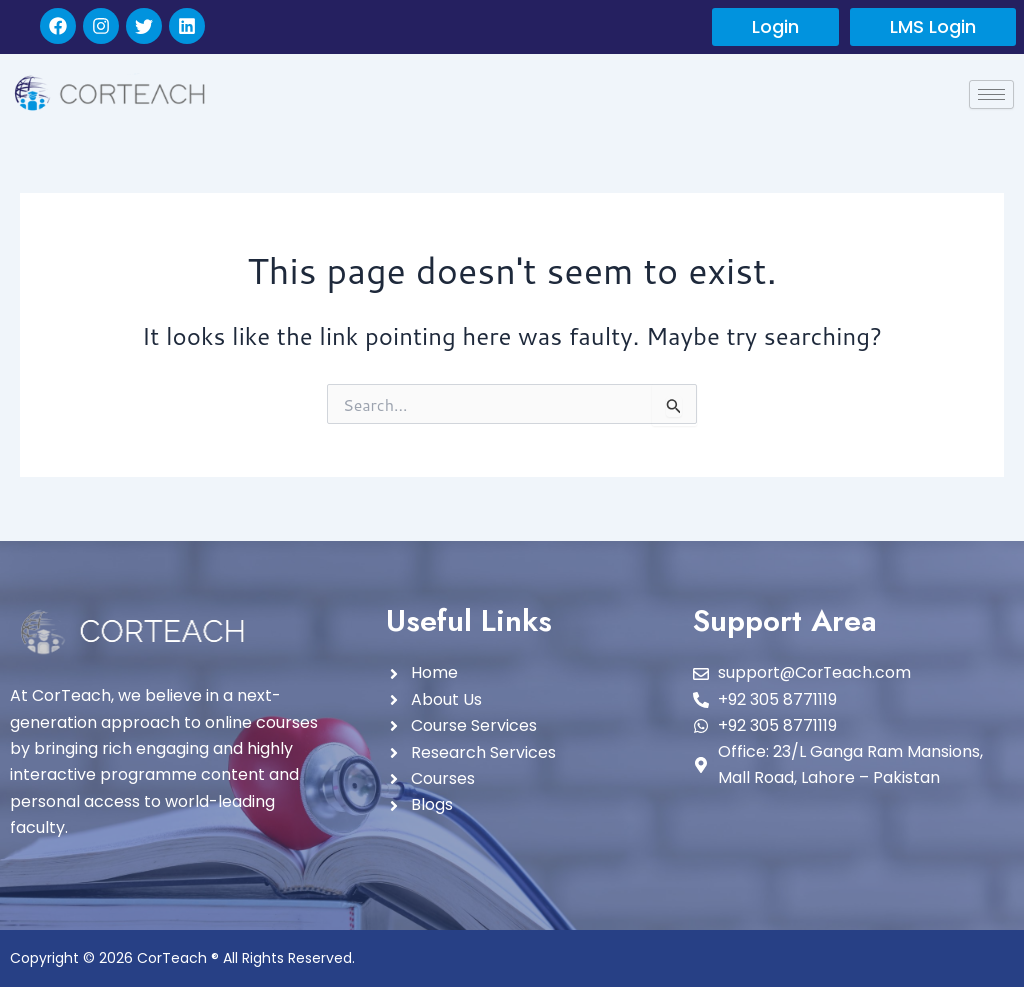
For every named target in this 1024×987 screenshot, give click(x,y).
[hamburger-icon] (991, 94)
